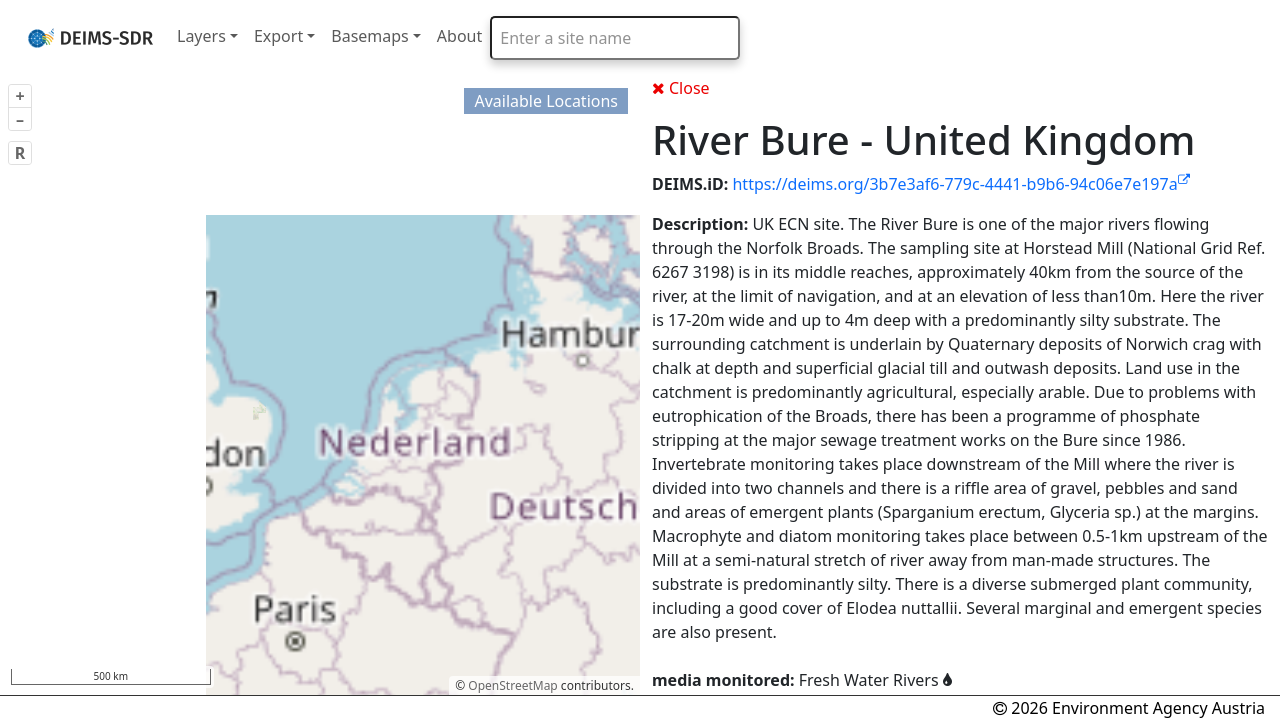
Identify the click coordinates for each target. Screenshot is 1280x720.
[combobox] (615, 38)
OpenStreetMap (512, 685)
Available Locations (546, 101)
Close (681, 88)
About (459, 36)
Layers (201, 36)
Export (278, 36)
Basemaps (370, 36)
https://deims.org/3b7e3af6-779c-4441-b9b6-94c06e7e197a (960, 184)
